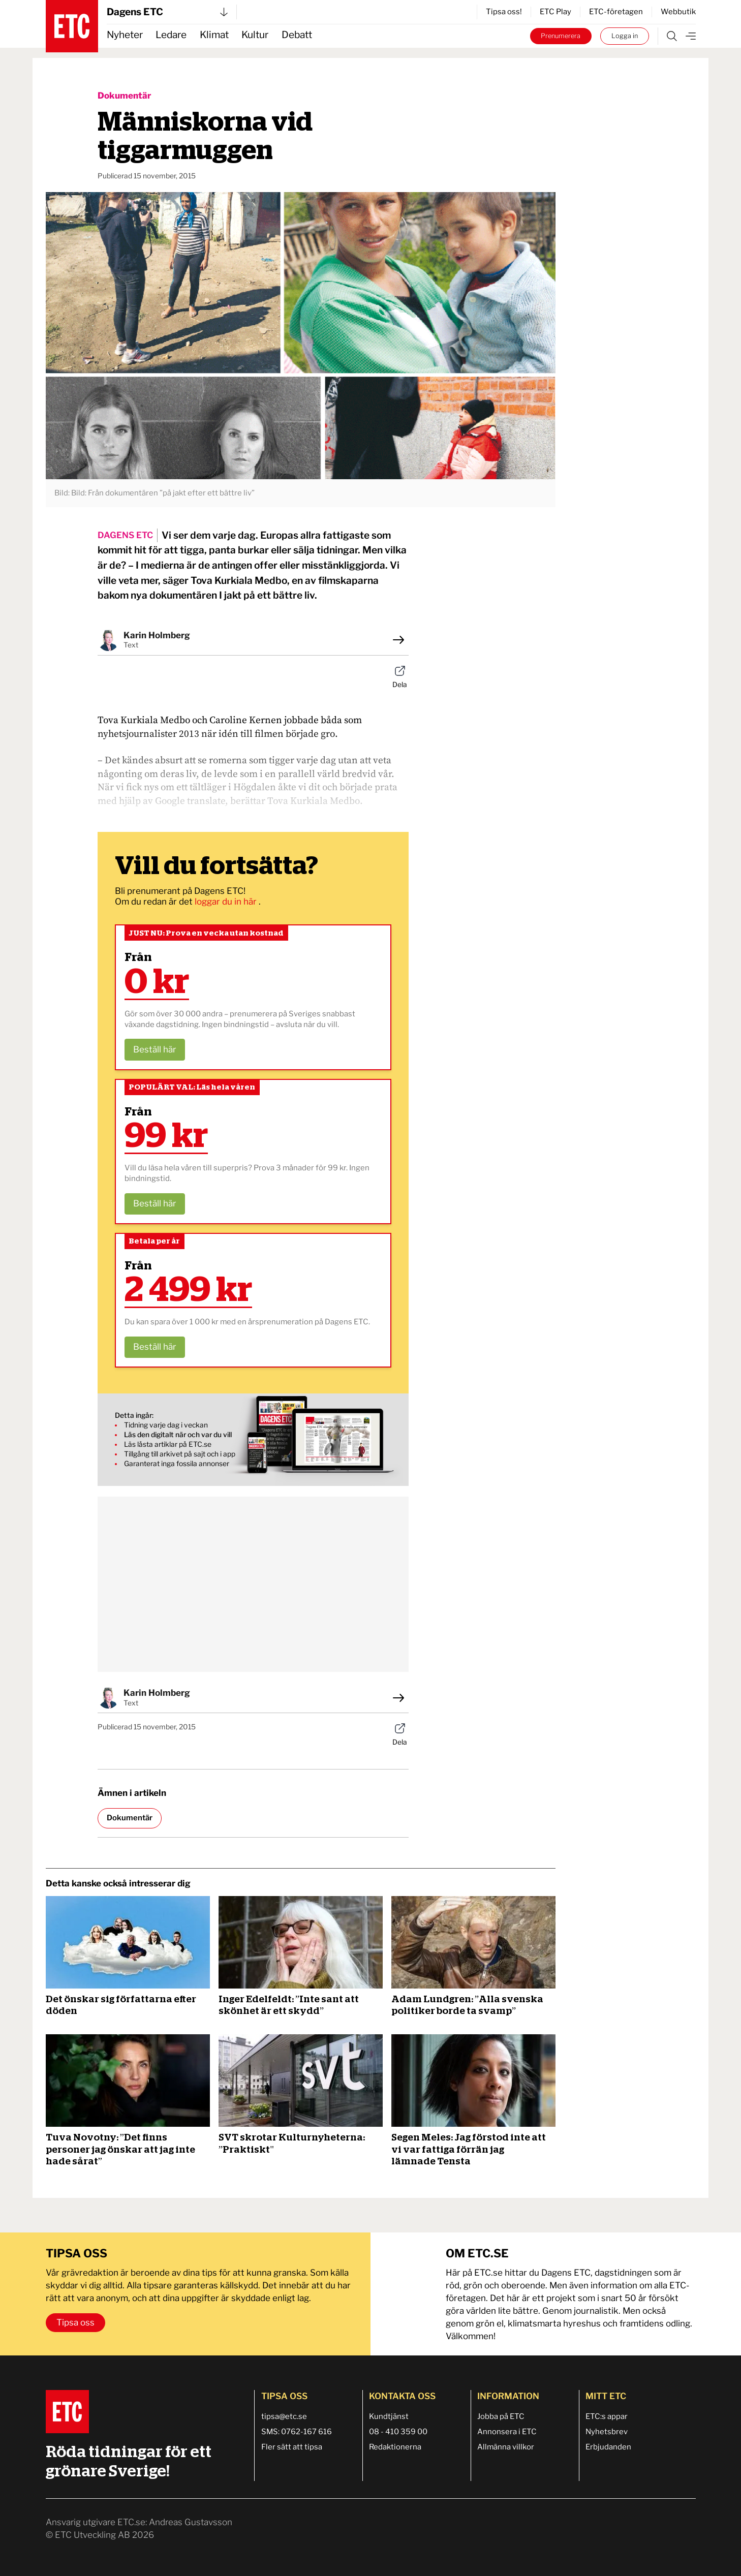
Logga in (624, 36)
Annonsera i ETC (507, 2431)
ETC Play (555, 11)
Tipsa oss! (504, 11)
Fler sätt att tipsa (291, 2446)
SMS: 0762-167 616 (296, 2431)
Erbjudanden (608, 2446)
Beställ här (154, 1049)
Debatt (297, 35)
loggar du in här (227, 901)
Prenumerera (560, 36)
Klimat (214, 35)
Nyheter (125, 35)
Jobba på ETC (500, 2416)
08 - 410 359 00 (398, 2431)
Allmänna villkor (505, 2446)
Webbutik (678, 11)
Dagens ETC (167, 12)
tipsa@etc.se (284, 2416)
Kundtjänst (389, 2416)
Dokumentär (124, 95)
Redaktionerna (395, 2446)
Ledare (171, 35)
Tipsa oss (75, 2322)
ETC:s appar (606, 2416)
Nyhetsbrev (606, 2431)
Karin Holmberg (156, 635)
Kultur (254, 35)
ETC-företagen (616, 11)
